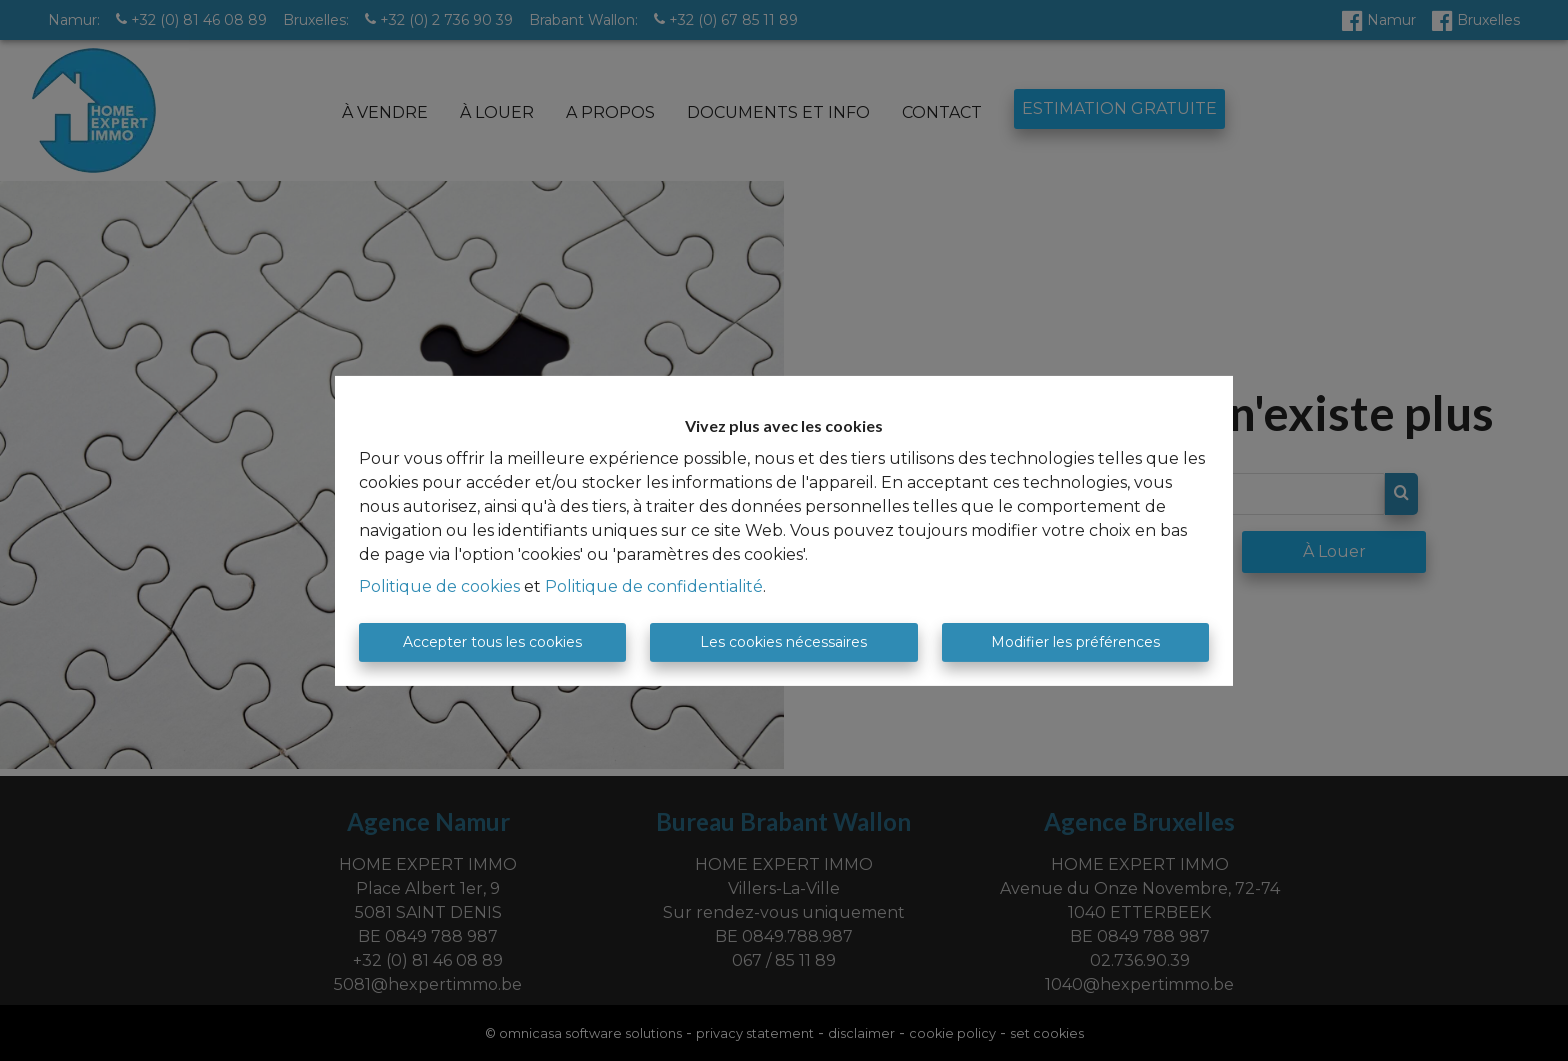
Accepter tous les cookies (492, 642)
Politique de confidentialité (654, 586)
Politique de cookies (439, 586)
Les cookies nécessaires (783, 642)
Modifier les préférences (1075, 642)
